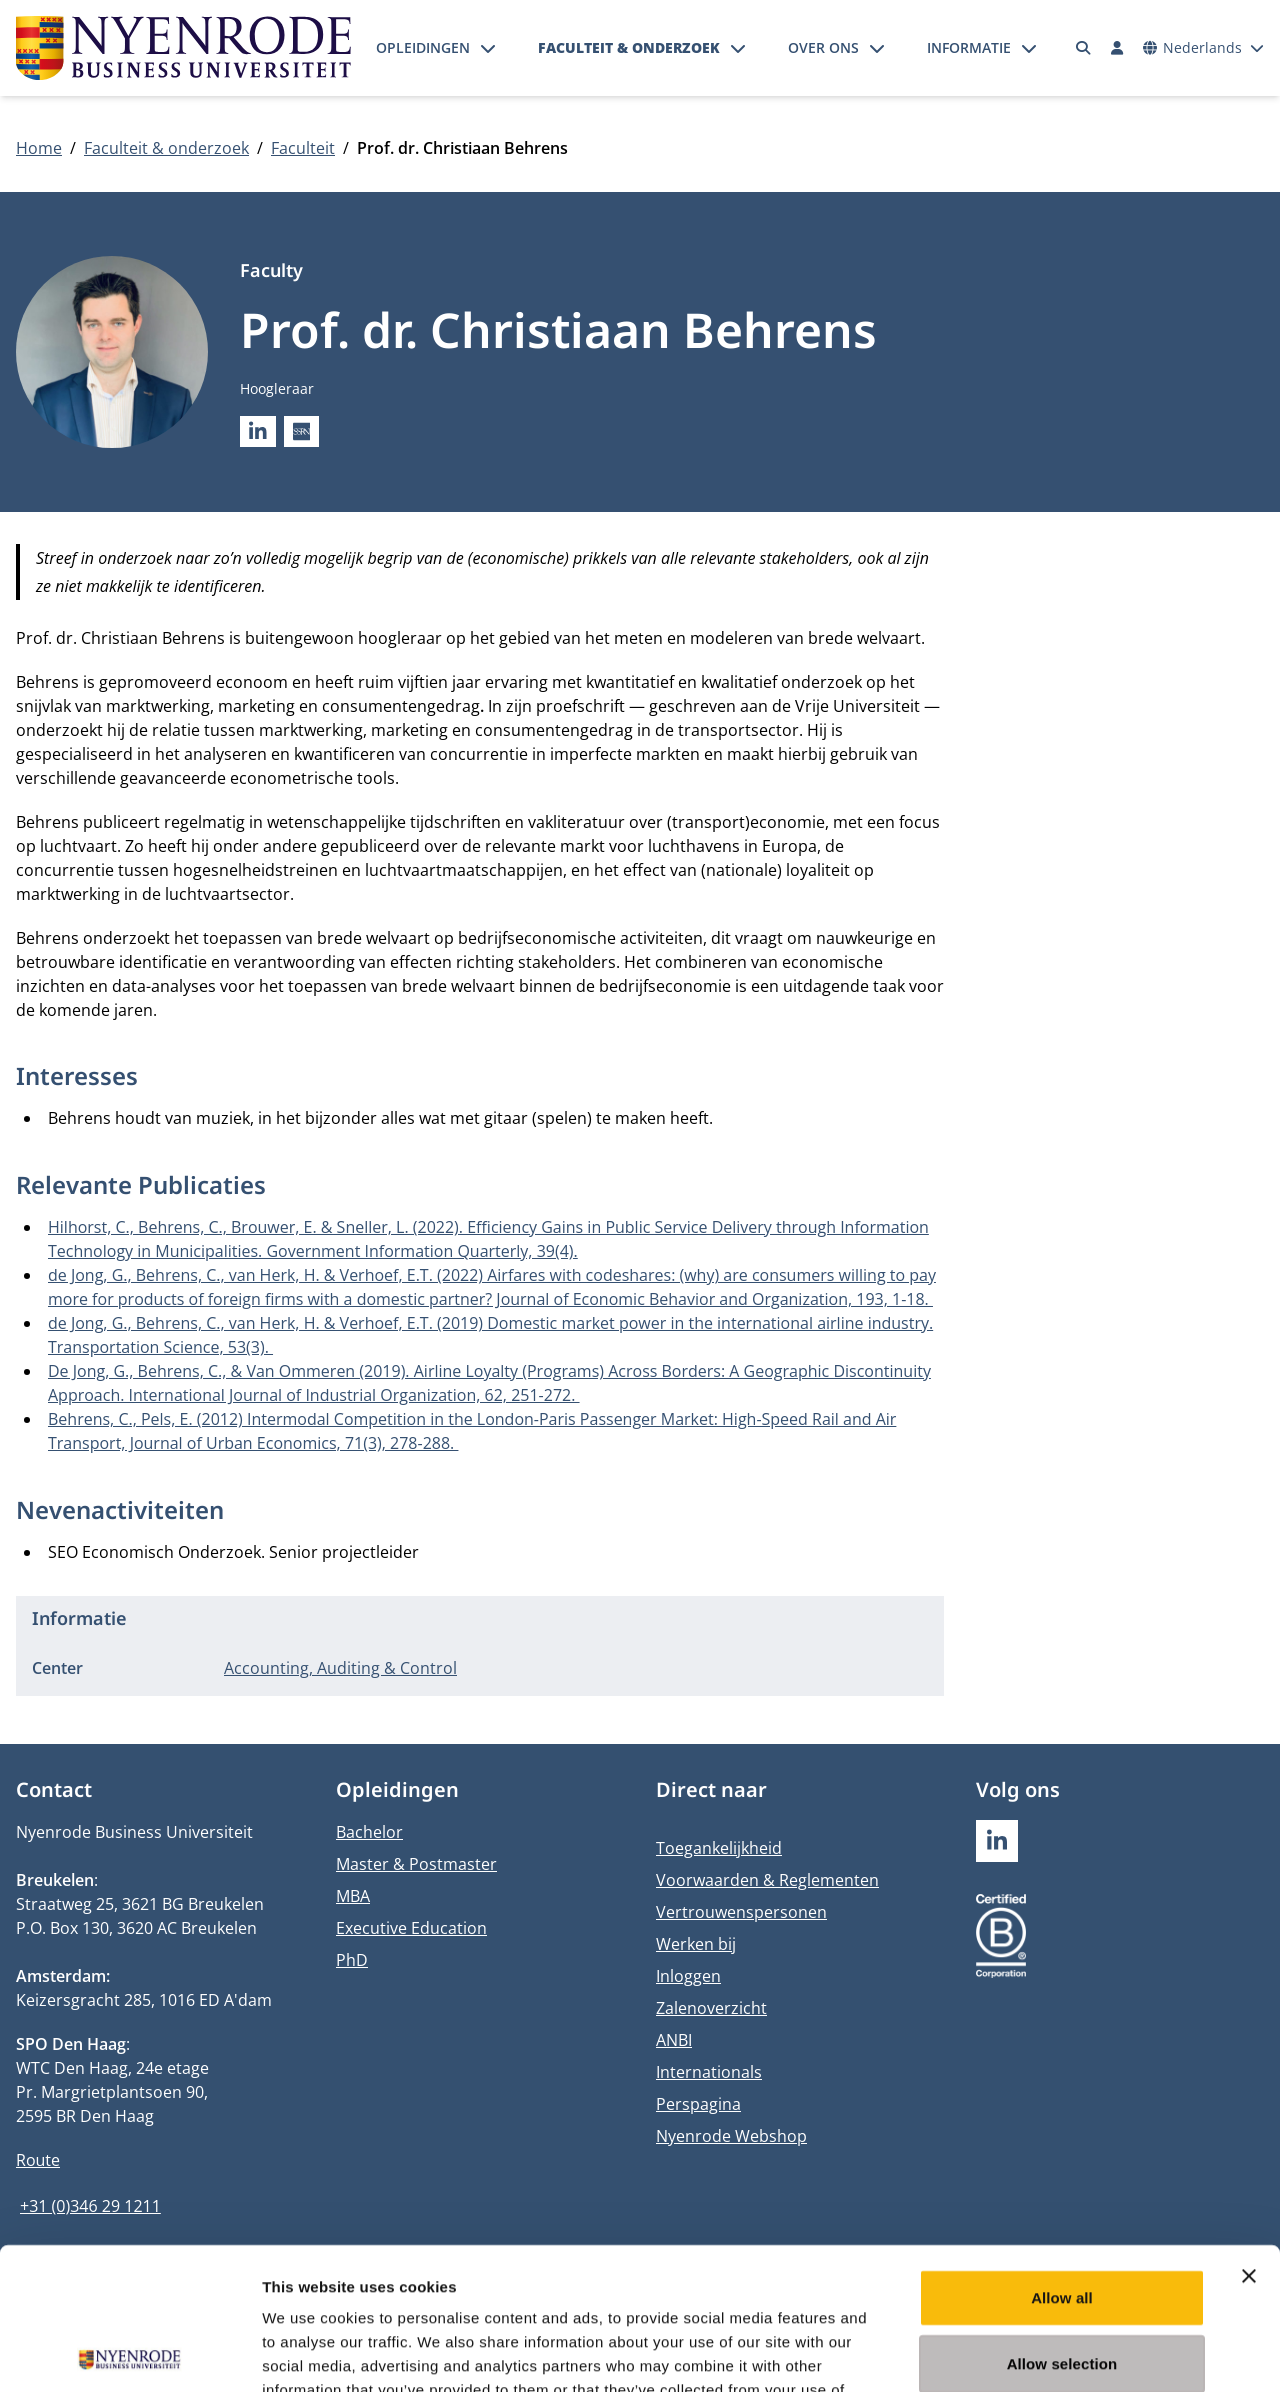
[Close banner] (1249, 2134)
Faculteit (303, 148)
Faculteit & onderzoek (629, 47)
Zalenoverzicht (711, 2008)
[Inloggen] (1117, 48)
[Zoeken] (1084, 48)
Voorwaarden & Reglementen (767, 1880)
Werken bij (696, 1944)
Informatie (969, 47)
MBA (353, 1896)
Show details (1049, 2352)
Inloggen (688, 1976)
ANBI (674, 2040)
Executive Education (411, 1928)
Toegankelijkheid (719, 1848)
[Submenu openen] (488, 48)
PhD (352, 1960)
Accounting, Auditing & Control (340, 1668)
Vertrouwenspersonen (741, 1912)
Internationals (709, 2072)
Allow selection (1062, 2221)
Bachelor (369, 1832)
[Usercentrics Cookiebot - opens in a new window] (129, 2353)
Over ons (823, 47)
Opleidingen (423, 47)
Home (39, 148)
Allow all (1062, 2155)
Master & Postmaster (416, 1864)
